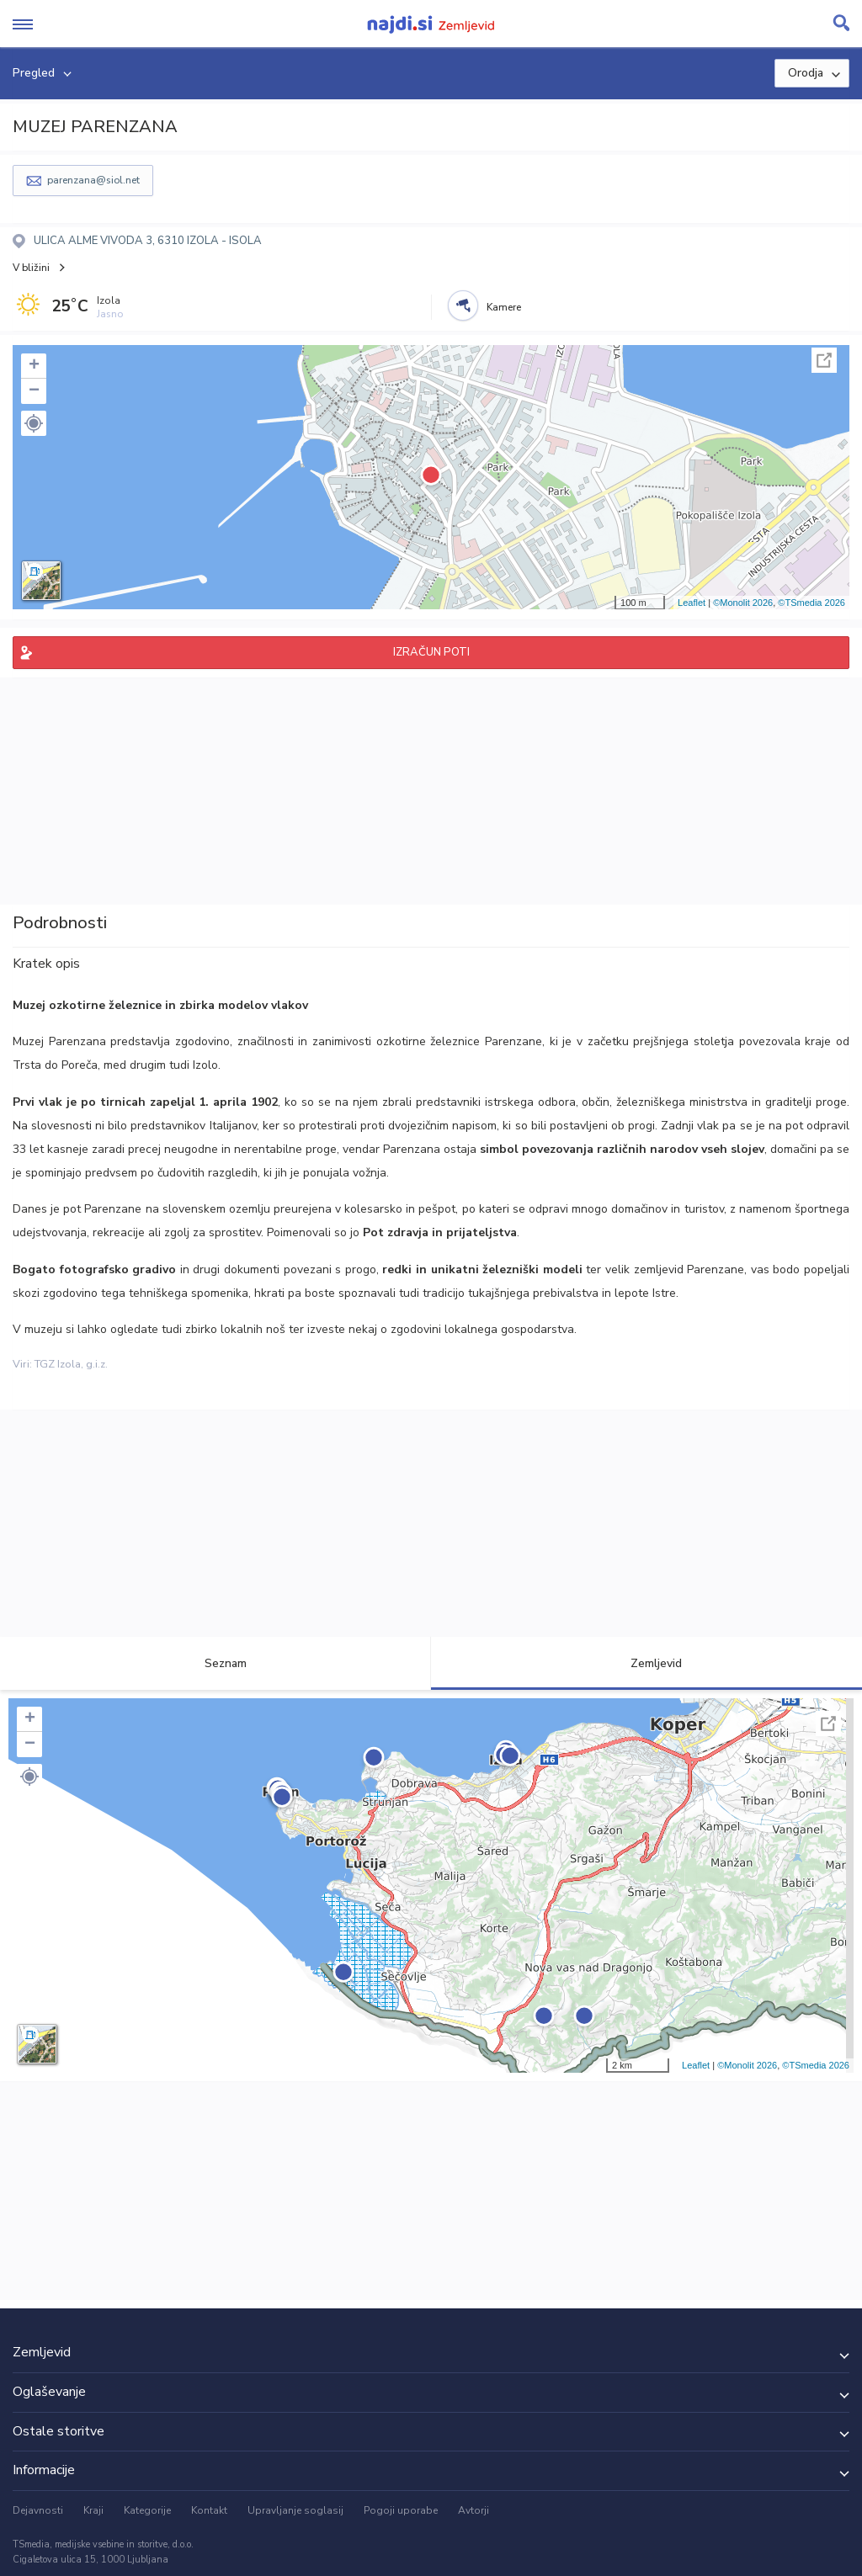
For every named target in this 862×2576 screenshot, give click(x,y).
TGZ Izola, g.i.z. (71, 1364)
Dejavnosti (38, 2510)
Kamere (504, 307)
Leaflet (691, 603)
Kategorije (147, 2510)
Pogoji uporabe (401, 2510)
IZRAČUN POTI (431, 652)
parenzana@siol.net (93, 180)
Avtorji (473, 2510)
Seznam (216, 1663)
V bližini (31, 267)
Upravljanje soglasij (295, 2510)
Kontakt (209, 2510)
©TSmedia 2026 (811, 603)
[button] (33, 423)
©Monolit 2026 (743, 603)
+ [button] (34, 366)
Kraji (93, 2510)
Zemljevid (646, 1663)
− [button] (34, 391)
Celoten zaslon (824, 360)
